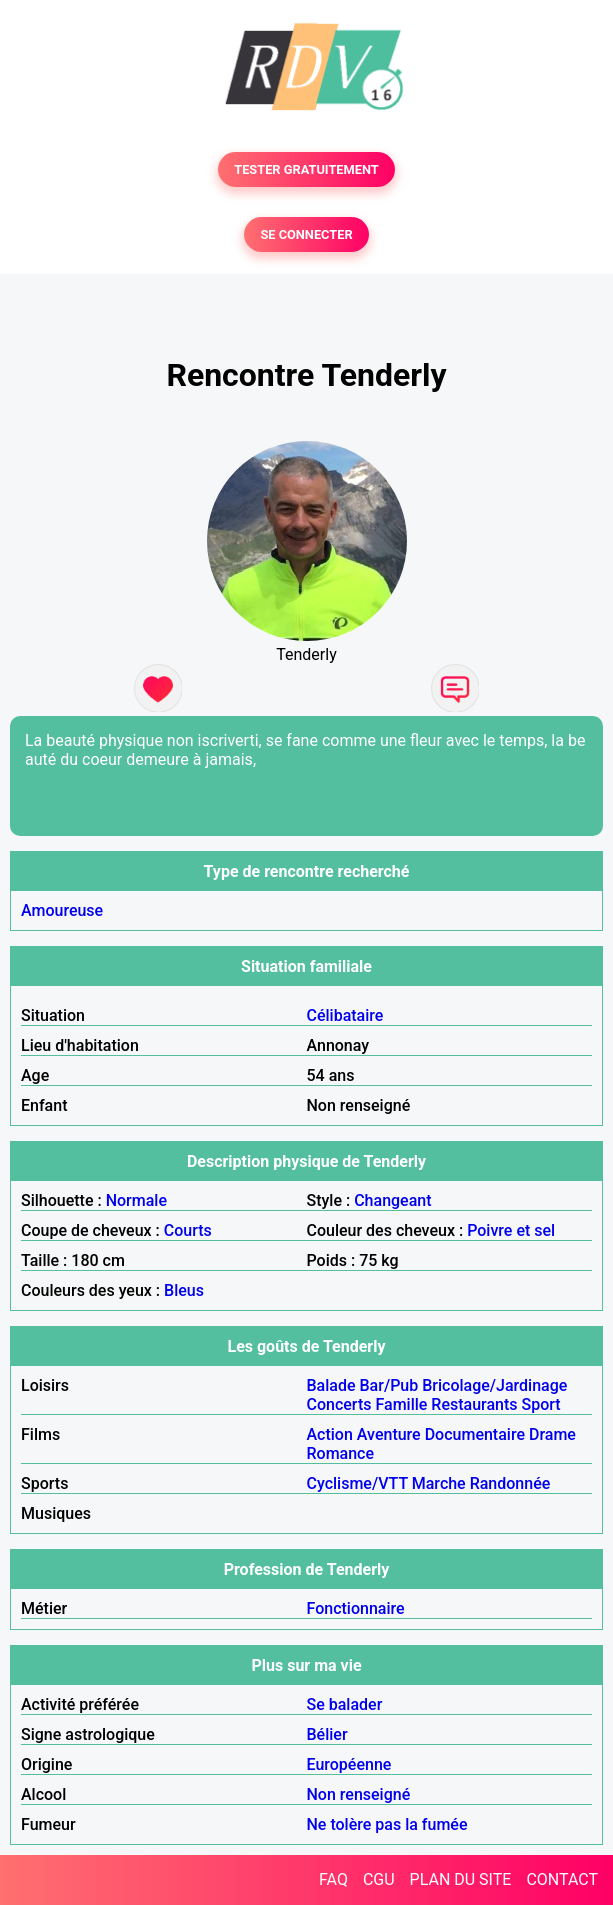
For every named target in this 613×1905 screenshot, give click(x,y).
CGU (379, 1879)
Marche (439, 1483)
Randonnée (510, 1483)
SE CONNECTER (306, 234)
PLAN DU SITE (461, 1879)
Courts (188, 1230)
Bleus (184, 1290)
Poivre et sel (511, 1230)
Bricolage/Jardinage (494, 1385)
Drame (552, 1434)
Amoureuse (62, 910)
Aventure (389, 1434)
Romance (341, 1453)
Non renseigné (359, 1794)
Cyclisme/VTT (357, 1483)
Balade (331, 1385)
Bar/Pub (389, 1385)
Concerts (339, 1404)
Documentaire (475, 1434)
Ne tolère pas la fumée (387, 1824)
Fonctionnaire (356, 1608)
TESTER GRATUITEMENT (306, 169)
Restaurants (474, 1404)
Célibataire (345, 1015)
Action (330, 1434)
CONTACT (562, 1879)
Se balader (345, 1704)
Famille (401, 1404)
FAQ (333, 1879)
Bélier (327, 1734)
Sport (541, 1404)
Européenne (349, 1764)
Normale (136, 1200)
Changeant (392, 1200)
